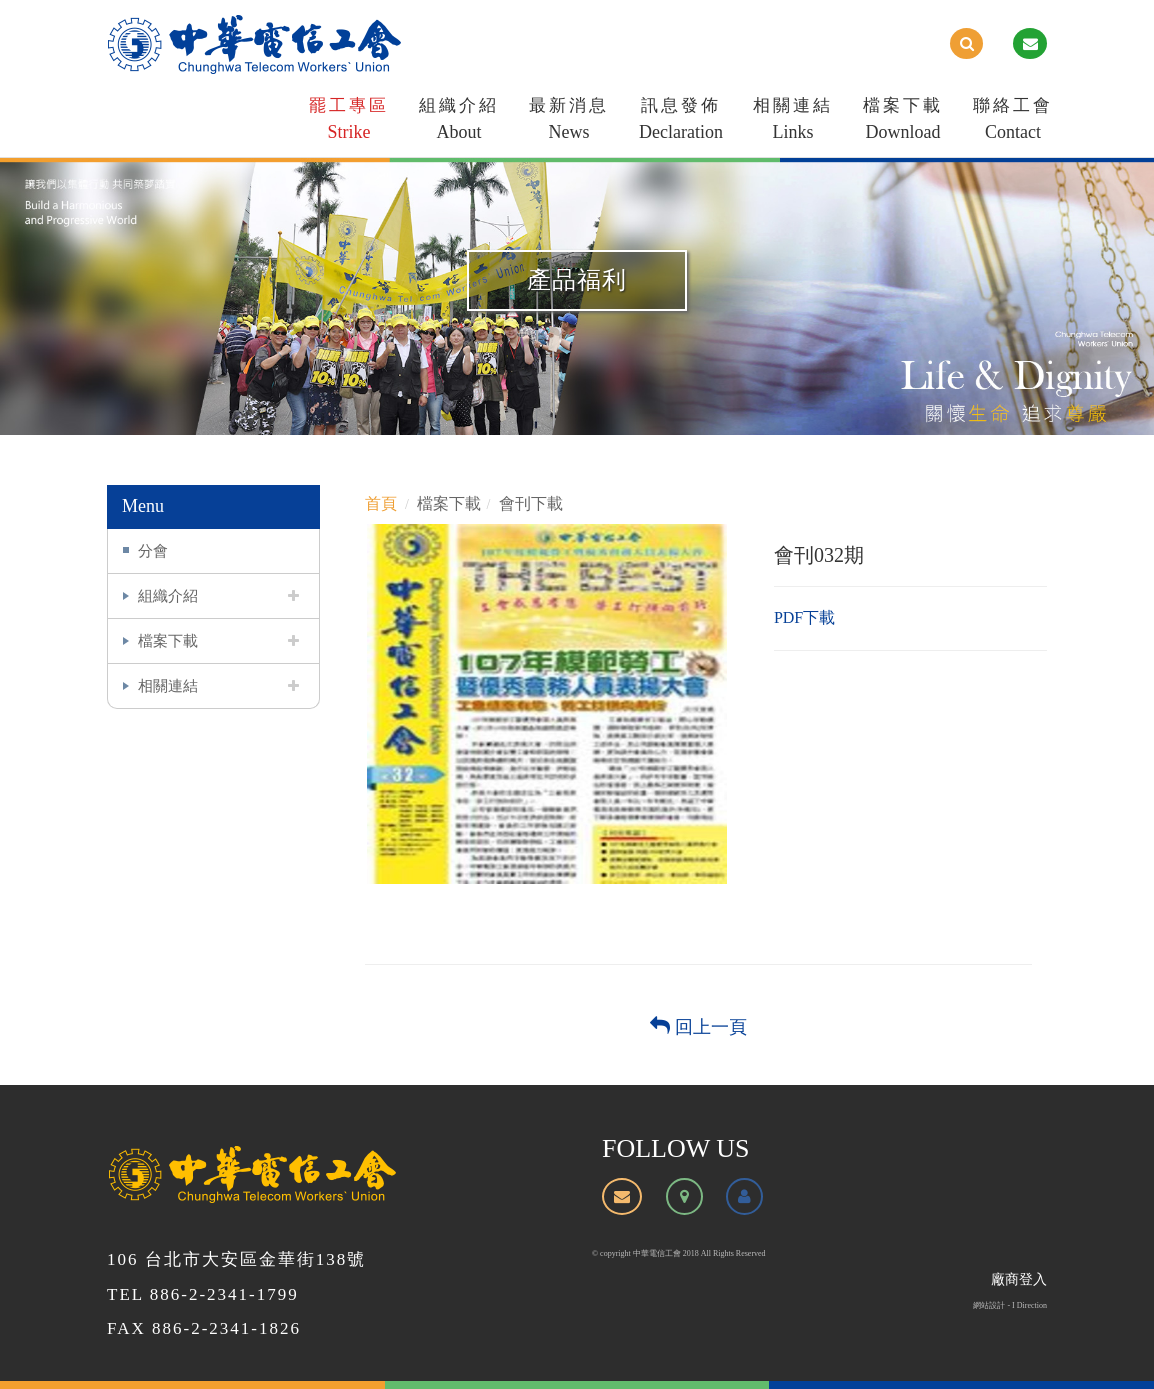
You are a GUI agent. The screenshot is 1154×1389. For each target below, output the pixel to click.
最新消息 (569, 122)
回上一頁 (698, 1027)
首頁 (381, 503)
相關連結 (793, 122)
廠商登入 (1019, 1279)
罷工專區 (349, 122)
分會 (153, 550)
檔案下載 (903, 122)
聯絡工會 (1013, 122)
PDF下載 (804, 617)
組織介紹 (459, 122)
